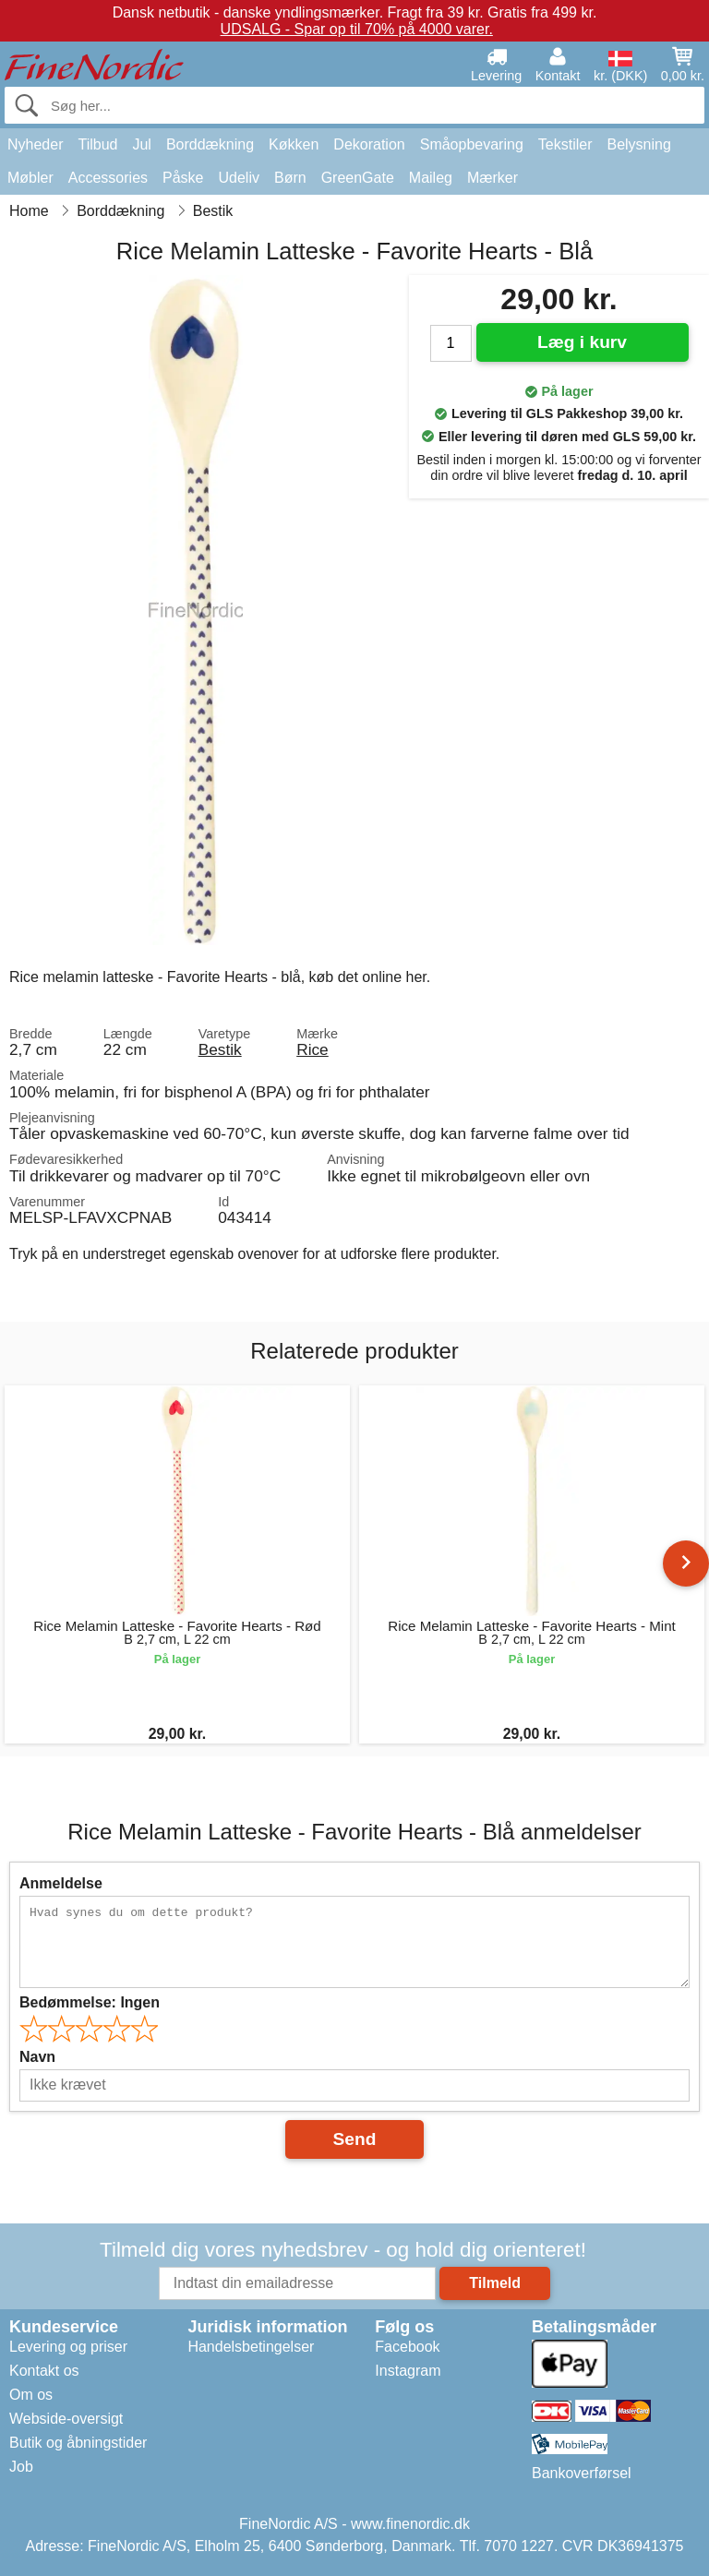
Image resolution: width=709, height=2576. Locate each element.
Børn (290, 178)
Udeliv (239, 178)
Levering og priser (68, 2346)
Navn (37, 2057)
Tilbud (97, 144)
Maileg (430, 178)
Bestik (220, 1049)
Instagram (407, 2370)
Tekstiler (565, 144)
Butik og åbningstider (78, 2442)
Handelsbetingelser (250, 2346)
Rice (312, 1049)
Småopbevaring (471, 144)
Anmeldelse (60, 1883)
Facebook (407, 2346)
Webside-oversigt (66, 2418)
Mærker (492, 178)
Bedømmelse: (89, 2002)
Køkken (293, 144)
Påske (182, 178)
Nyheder (35, 144)
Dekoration (368, 144)
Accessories (108, 178)
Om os (31, 2394)
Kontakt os (44, 2370)
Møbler (30, 178)
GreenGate (357, 178)
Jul (141, 144)
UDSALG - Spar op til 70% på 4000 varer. (357, 29)
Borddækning (210, 144)
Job (21, 2466)
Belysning (638, 144)
